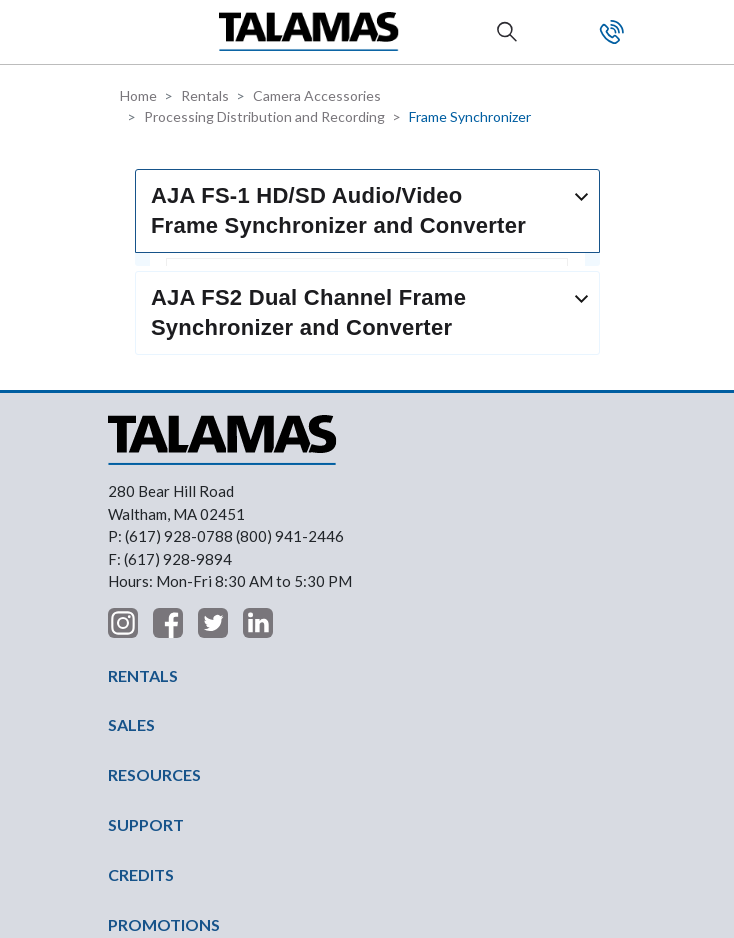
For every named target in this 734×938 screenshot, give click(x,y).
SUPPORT (146, 616)
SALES (131, 516)
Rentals (205, 95)
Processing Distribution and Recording (264, 116)
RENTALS (143, 466)
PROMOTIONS (164, 715)
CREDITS (141, 666)
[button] (124, 31)
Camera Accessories (317, 95)
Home (138, 95)
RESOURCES (154, 566)
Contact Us (612, 32)
